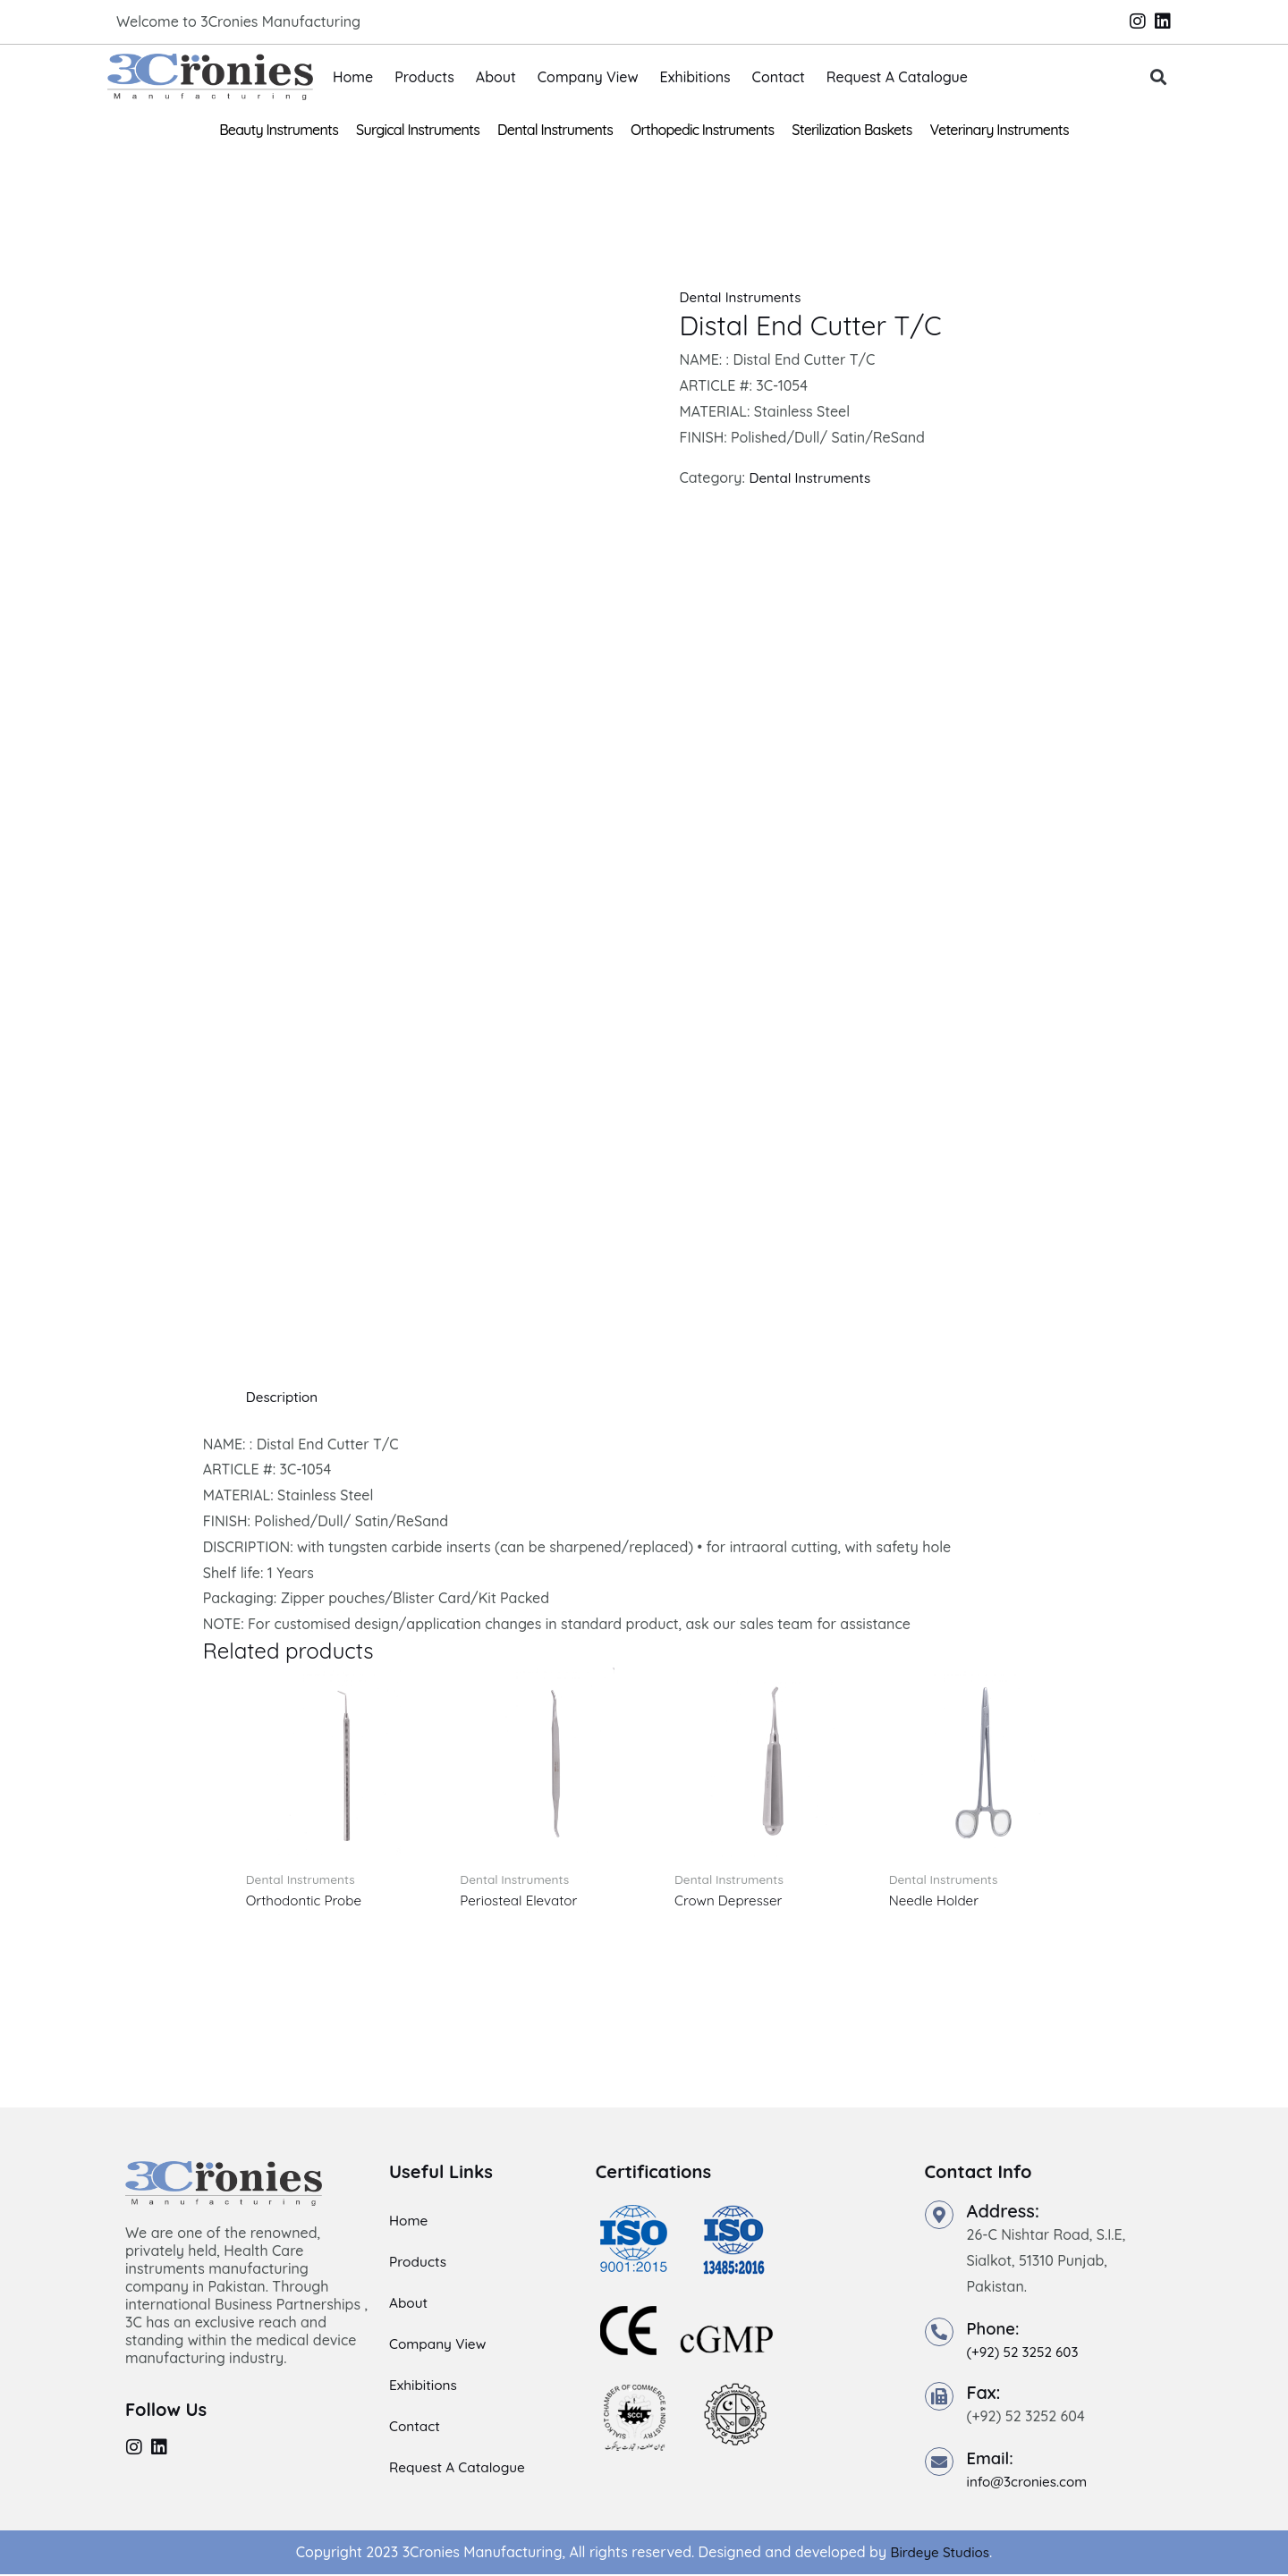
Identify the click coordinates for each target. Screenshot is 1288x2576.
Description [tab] (284, 1397)
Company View (588, 77)
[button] (1159, 77)
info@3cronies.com (1030, 2483)
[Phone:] (939, 2333)
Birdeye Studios (939, 2554)
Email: (992, 2459)
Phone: (995, 2329)
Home (353, 77)
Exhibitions (695, 77)
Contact (778, 77)
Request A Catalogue (897, 77)
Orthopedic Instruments (702, 130)
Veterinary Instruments (999, 130)
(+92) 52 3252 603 (1026, 2353)
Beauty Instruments (278, 130)
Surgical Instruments (417, 130)
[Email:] (939, 2463)
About (496, 77)
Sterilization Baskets (851, 130)
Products (424, 77)
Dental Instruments (555, 130)
